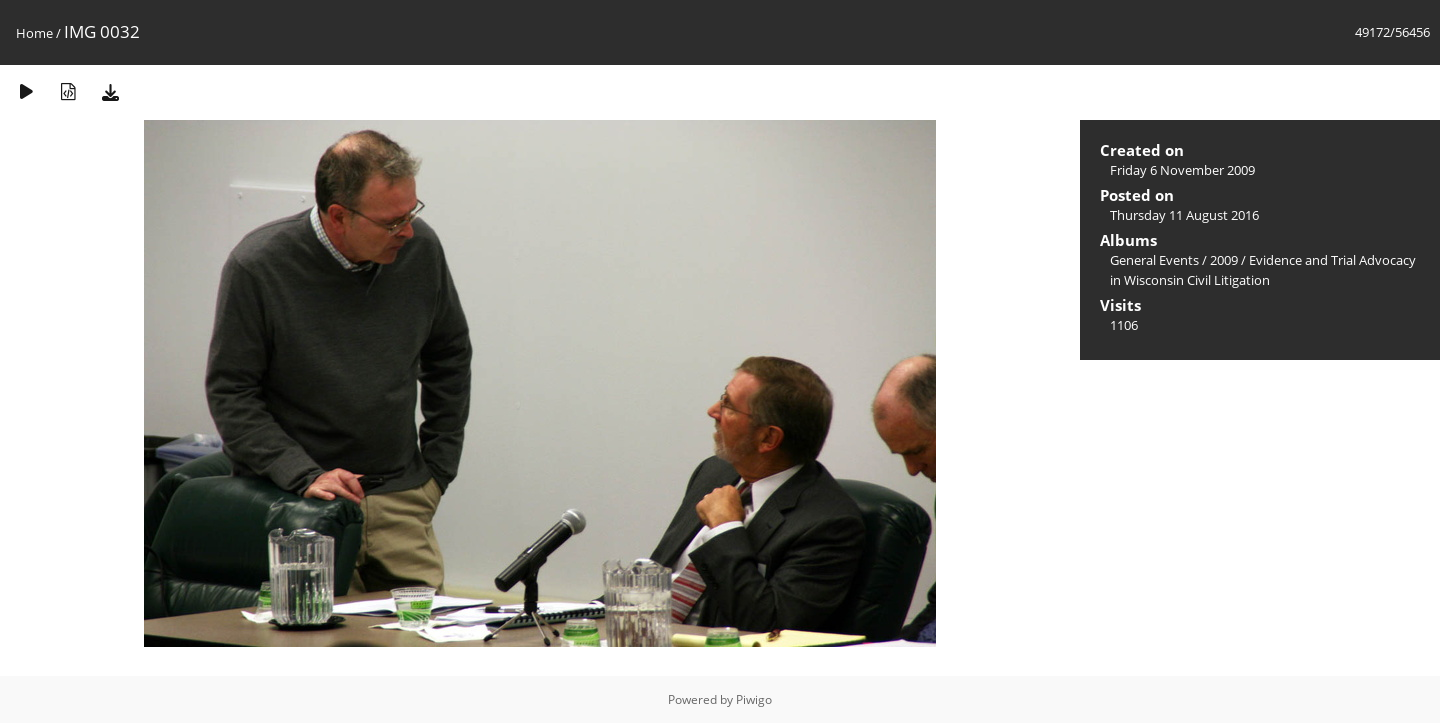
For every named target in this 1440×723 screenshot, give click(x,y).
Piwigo (754, 699)
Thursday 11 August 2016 (1184, 215)
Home (34, 33)
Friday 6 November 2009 (1182, 170)
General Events (1154, 260)
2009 (1224, 260)
